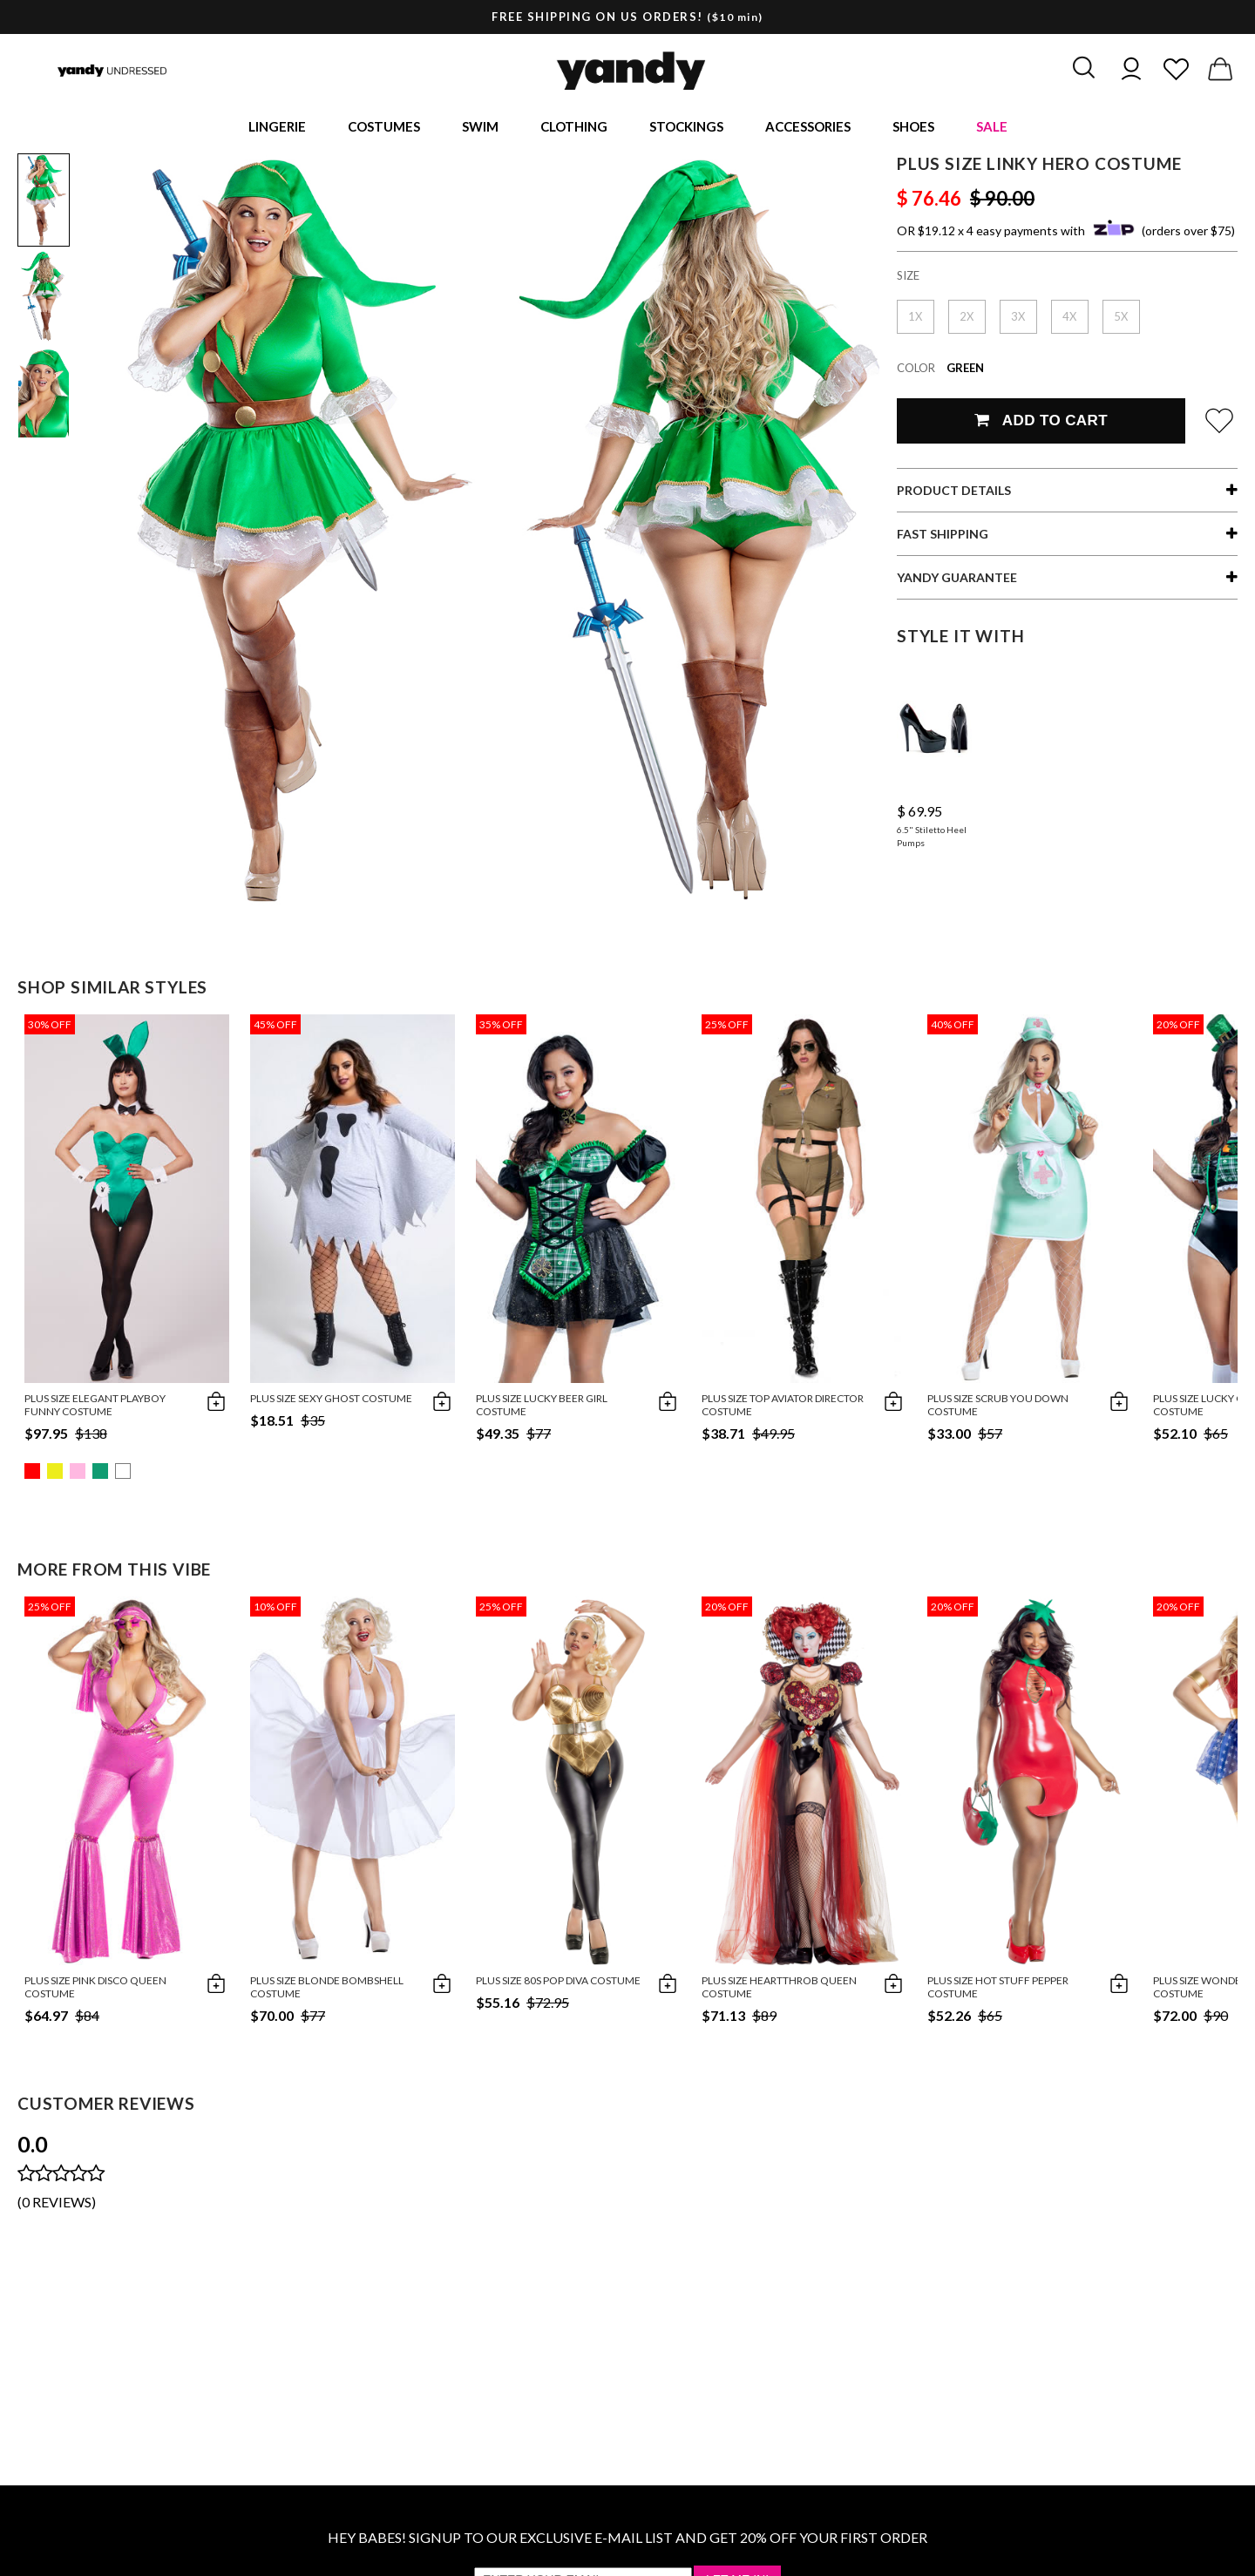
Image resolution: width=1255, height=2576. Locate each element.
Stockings (686, 127)
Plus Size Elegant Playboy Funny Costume (95, 1407)
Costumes (384, 127)
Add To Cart (1041, 423)
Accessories (808, 127)
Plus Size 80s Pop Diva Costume (558, 1983)
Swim (480, 127)
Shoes (913, 127)
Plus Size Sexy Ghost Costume (331, 1400)
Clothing (573, 127)
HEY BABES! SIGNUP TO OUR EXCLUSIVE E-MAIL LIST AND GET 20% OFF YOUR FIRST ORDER (627, 2540)
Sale (991, 127)
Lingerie (277, 127)
